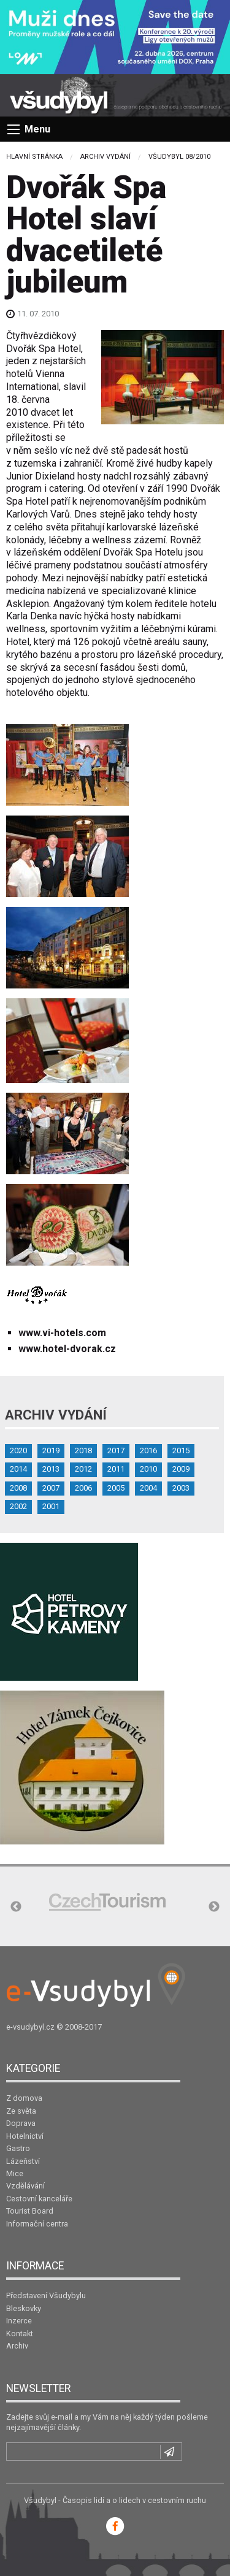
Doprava (21, 2123)
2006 (83, 1487)
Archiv (17, 2345)
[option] (107, 1901)
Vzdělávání (25, 2185)
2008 (18, 1487)
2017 (116, 1450)
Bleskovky (23, 2308)
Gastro (18, 2148)
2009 (181, 1468)
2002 (18, 1506)
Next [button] (214, 1907)
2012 (83, 1468)
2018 (83, 1450)
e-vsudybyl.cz (30, 2026)
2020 (18, 1450)
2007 (50, 1487)
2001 (50, 1506)
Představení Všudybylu (46, 2295)
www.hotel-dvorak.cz (67, 1349)
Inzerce (19, 2320)
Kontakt (19, 2333)
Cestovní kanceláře (39, 2198)
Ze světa (21, 2110)
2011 (116, 1468)
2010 (148, 1468)
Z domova (24, 2098)
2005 (116, 1487)
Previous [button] (16, 1907)
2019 (50, 1450)
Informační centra (37, 2223)
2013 (50, 1468)
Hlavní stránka (34, 157)
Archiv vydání (105, 157)
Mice (14, 2173)
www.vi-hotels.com (62, 1333)
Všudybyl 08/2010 (179, 157)
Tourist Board (29, 2210)
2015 (181, 1450)
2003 (181, 1487)
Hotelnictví (25, 2136)
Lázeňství (23, 2161)
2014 (18, 1468)
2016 (148, 1450)
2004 (148, 1487)
